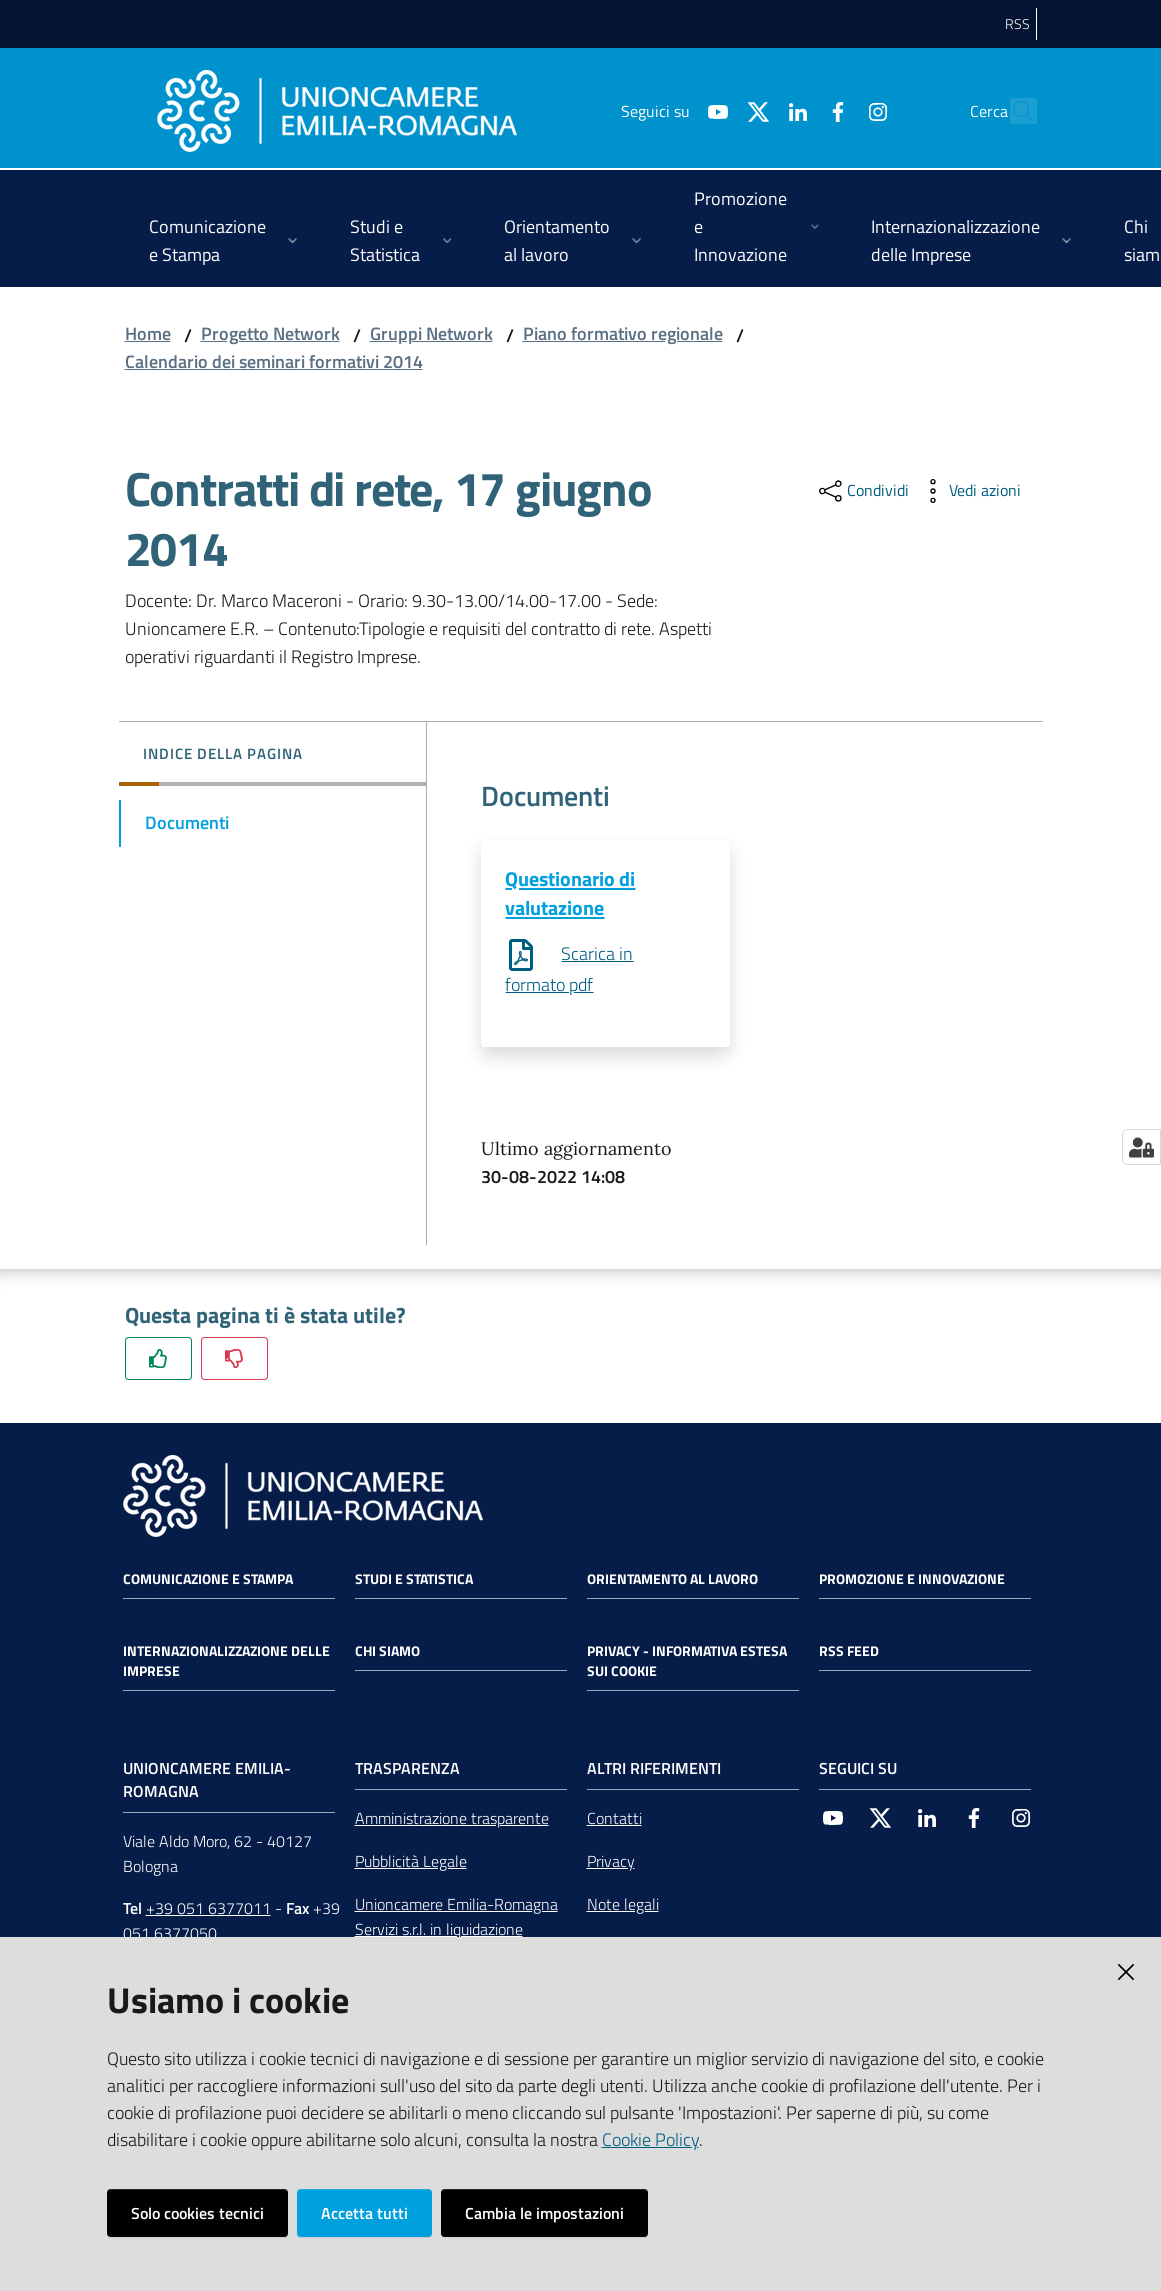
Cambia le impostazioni (544, 2213)
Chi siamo (387, 1652)
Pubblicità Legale (411, 1862)
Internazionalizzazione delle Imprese (226, 1662)
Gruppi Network (431, 333)
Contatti (614, 1819)
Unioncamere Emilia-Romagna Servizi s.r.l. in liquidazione (456, 1917)
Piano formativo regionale (623, 333)
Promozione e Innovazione (912, 1580)
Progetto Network (270, 333)
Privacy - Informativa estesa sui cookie (687, 1662)
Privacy (611, 1862)
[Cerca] (1013, 111)
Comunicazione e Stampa (208, 1580)
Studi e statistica (414, 1580)
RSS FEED (849, 1652)
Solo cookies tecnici (197, 2213)
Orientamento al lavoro (672, 1580)
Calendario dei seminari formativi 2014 (274, 361)
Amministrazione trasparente (452, 1819)
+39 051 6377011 (208, 1910)
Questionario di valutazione (570, 893)
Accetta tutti (364, 2213)
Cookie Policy (650, 2139)
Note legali (623, 1905)
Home (148, 333)
